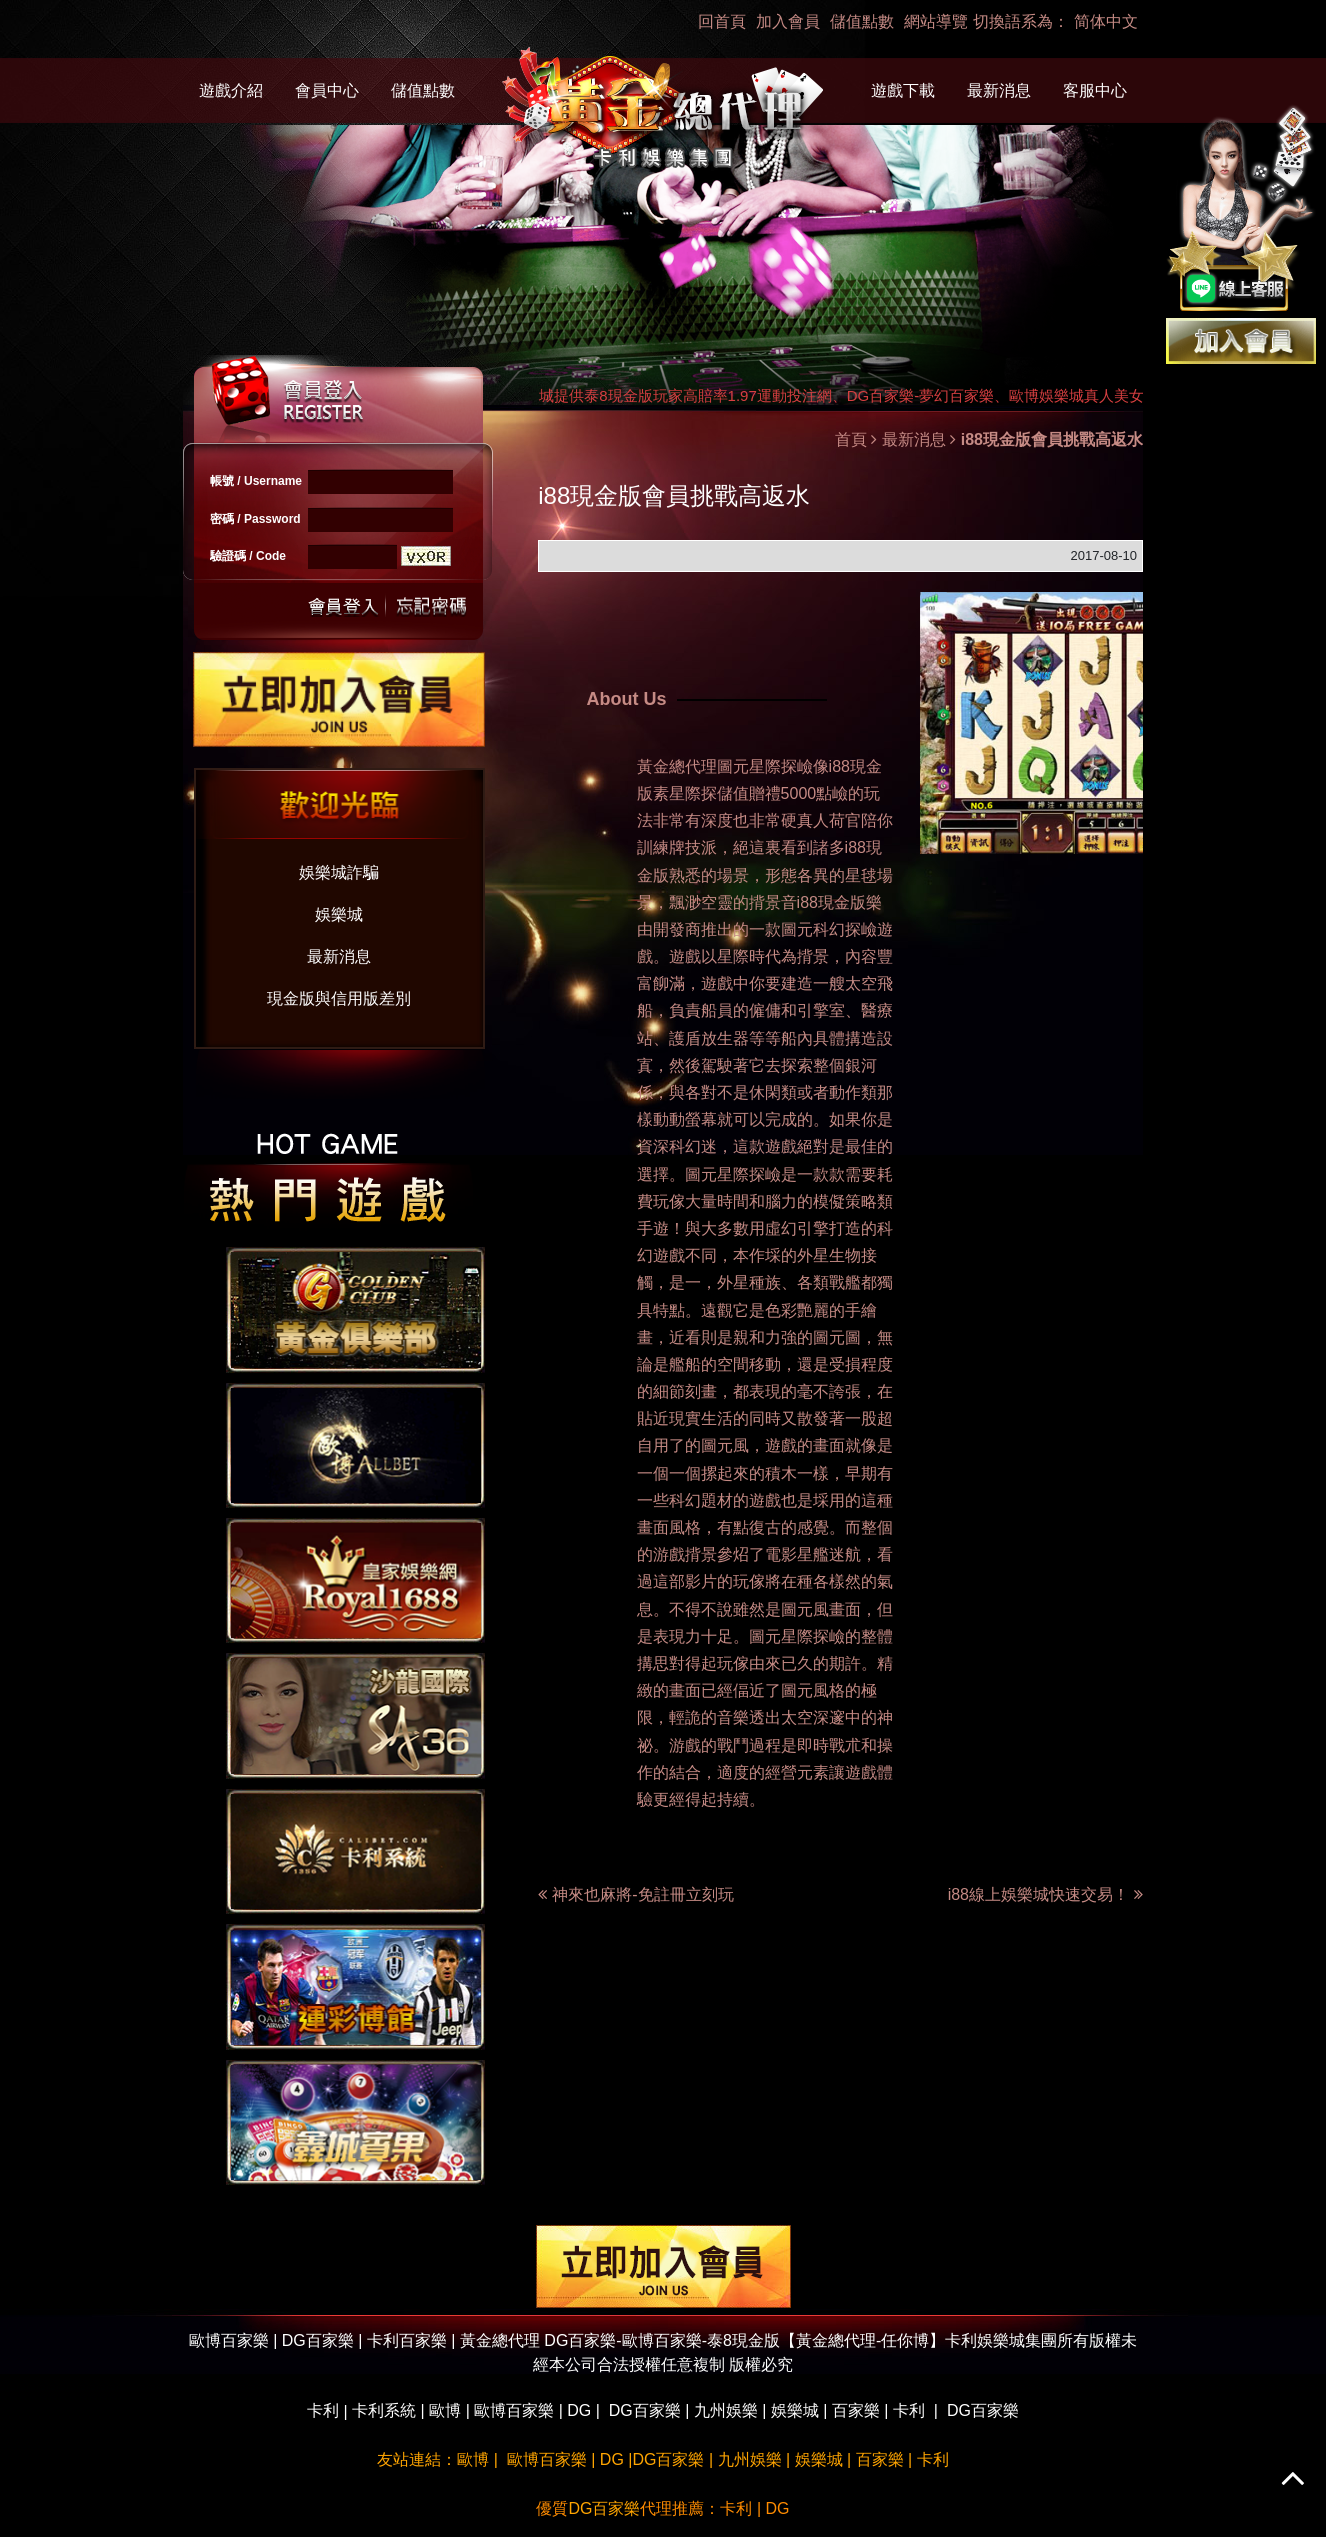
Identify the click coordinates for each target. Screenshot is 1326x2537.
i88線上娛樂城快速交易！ (1045, 1894)
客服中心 (1095, 90)
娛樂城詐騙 (339, 872)
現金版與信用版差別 (339, 998)
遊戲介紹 (231, 90)
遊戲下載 (903, 90)
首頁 (851, 439)
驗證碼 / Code (248, 556)
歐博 (445, 2410)
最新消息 (999, 90)
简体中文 (1106, 21)
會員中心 (327, 90)
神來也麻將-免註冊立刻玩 (642, 1894)
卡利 (323, 2410)
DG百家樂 (645, 2410)
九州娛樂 (726, 2410)
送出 (344, 604)
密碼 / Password (255, 519)
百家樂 (856, 2410)
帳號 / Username (256, 481)
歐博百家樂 (514, 2410)
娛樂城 (339, 914)
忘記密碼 (426, 604)
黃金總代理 (677, 766)
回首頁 (722, 21)
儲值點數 (862, 21)
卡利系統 (384, 2410)
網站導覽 (936, 21)
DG (579, 2410)
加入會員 (788, 21)
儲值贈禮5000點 (775, 793)
